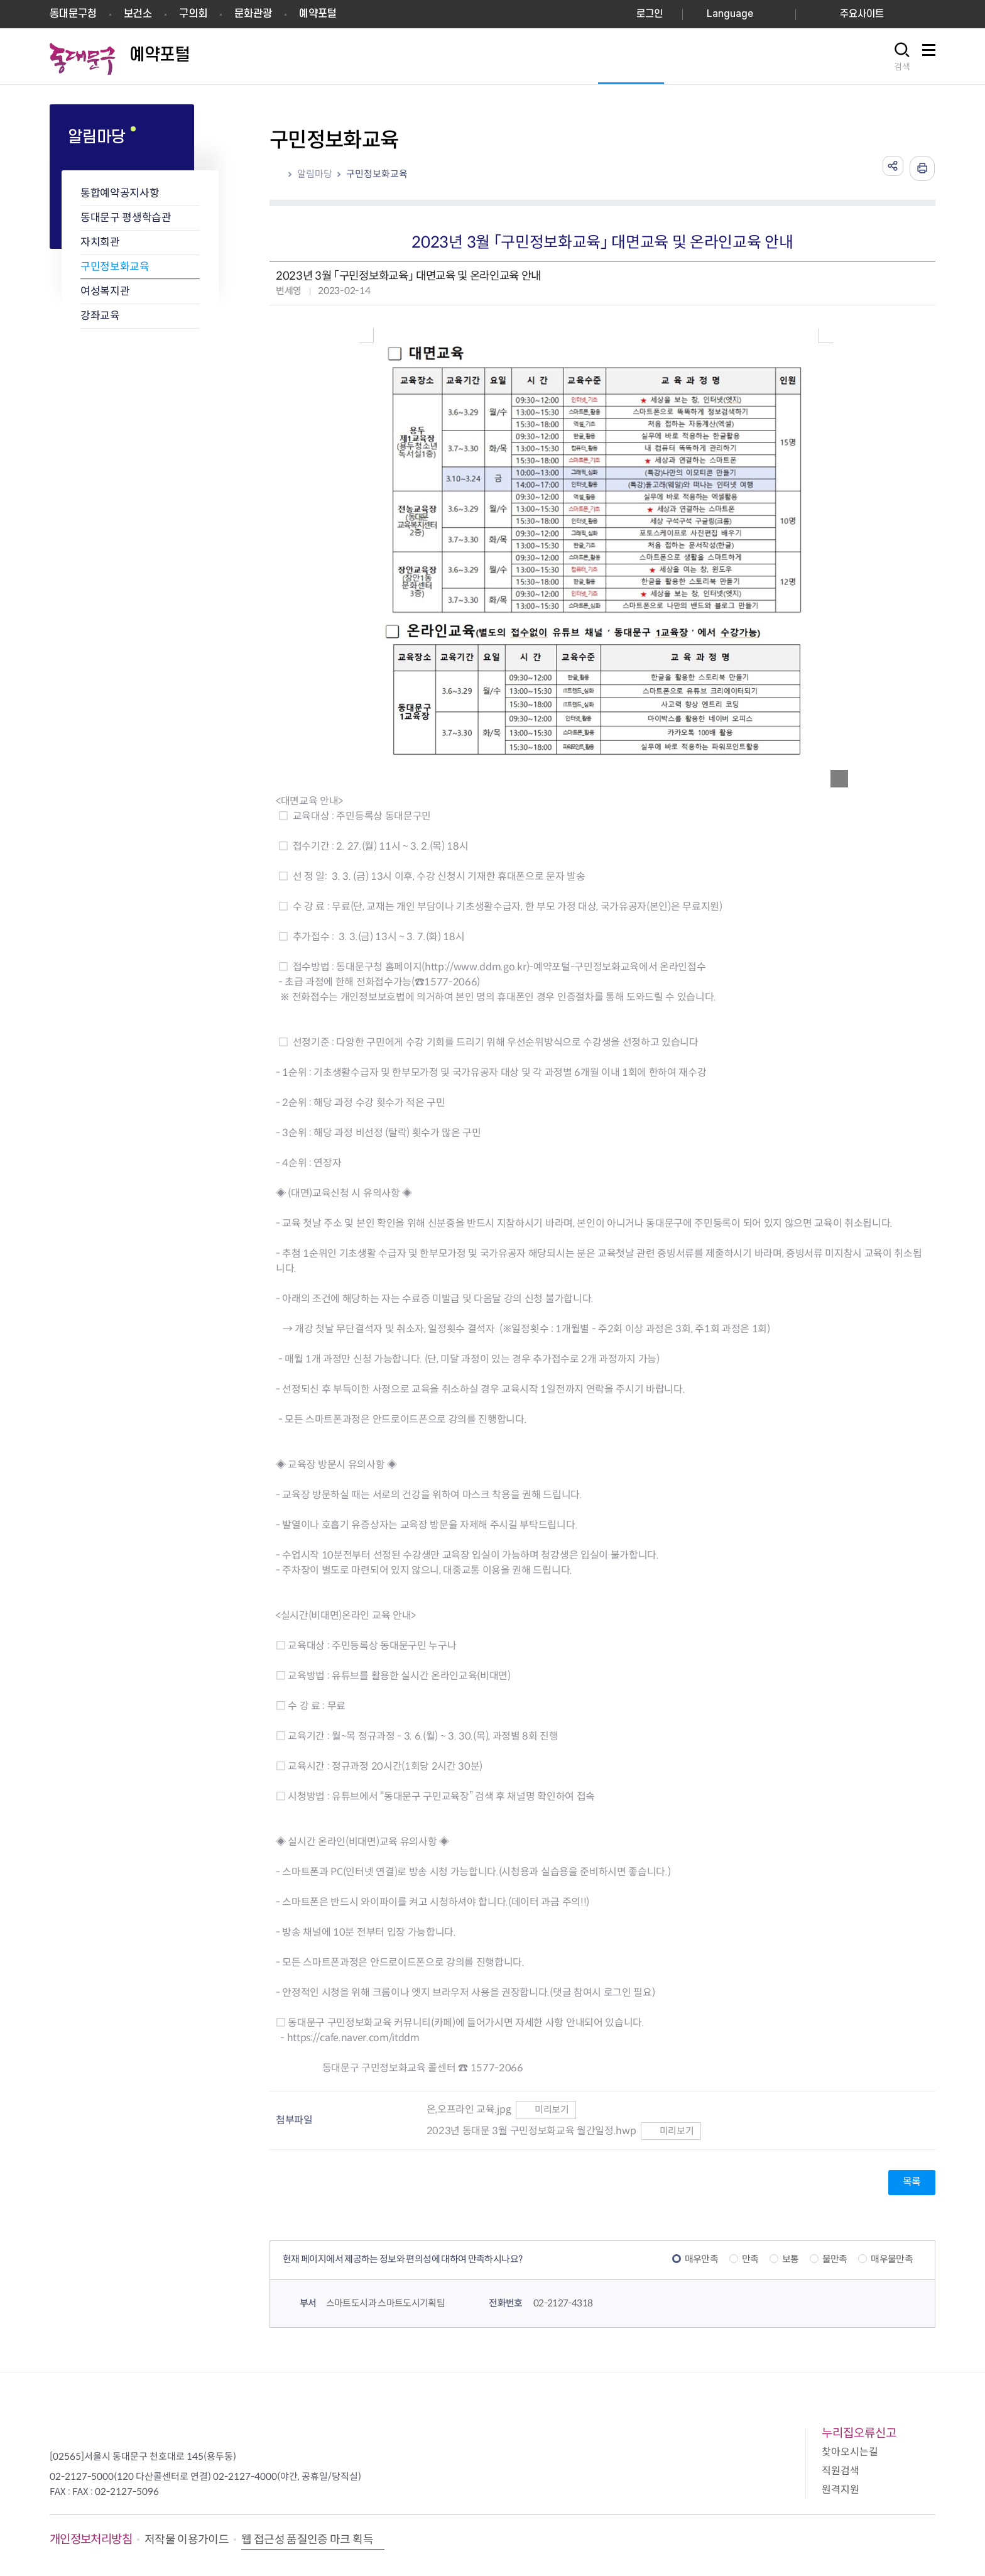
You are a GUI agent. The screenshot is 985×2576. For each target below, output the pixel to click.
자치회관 (100, 242)
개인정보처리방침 (91, 2539)
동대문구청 (73, 13)
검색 (902, 66)
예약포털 (318, 13)
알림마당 (314, 174)
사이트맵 (928, 57)
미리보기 (546, 2109)
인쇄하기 (922, 168)
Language (730, 14)
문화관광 (253, 13)
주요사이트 (862, 14)
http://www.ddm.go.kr (475, 966)
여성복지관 (104, 291)
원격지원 (840, 2489)
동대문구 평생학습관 (125, 217)
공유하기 (890, 168)
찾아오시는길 (850, 2451)
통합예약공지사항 (119, 193)
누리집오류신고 (859, 2433)
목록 (912, 2181)
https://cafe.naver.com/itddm (353, 2037)
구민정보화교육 (115, 266)
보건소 (138, 13)
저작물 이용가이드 (186, 2539)
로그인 (649, 14)
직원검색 (840, 2470)
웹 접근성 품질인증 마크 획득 (307, 2539)
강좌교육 (100, 315)
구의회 (193, 13)
